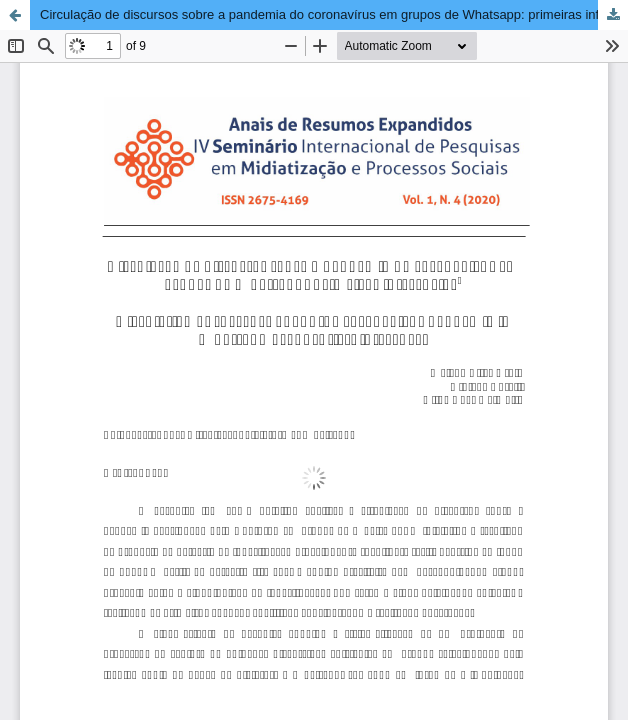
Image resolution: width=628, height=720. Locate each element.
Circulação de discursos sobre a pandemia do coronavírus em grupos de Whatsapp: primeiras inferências (334, 14)
